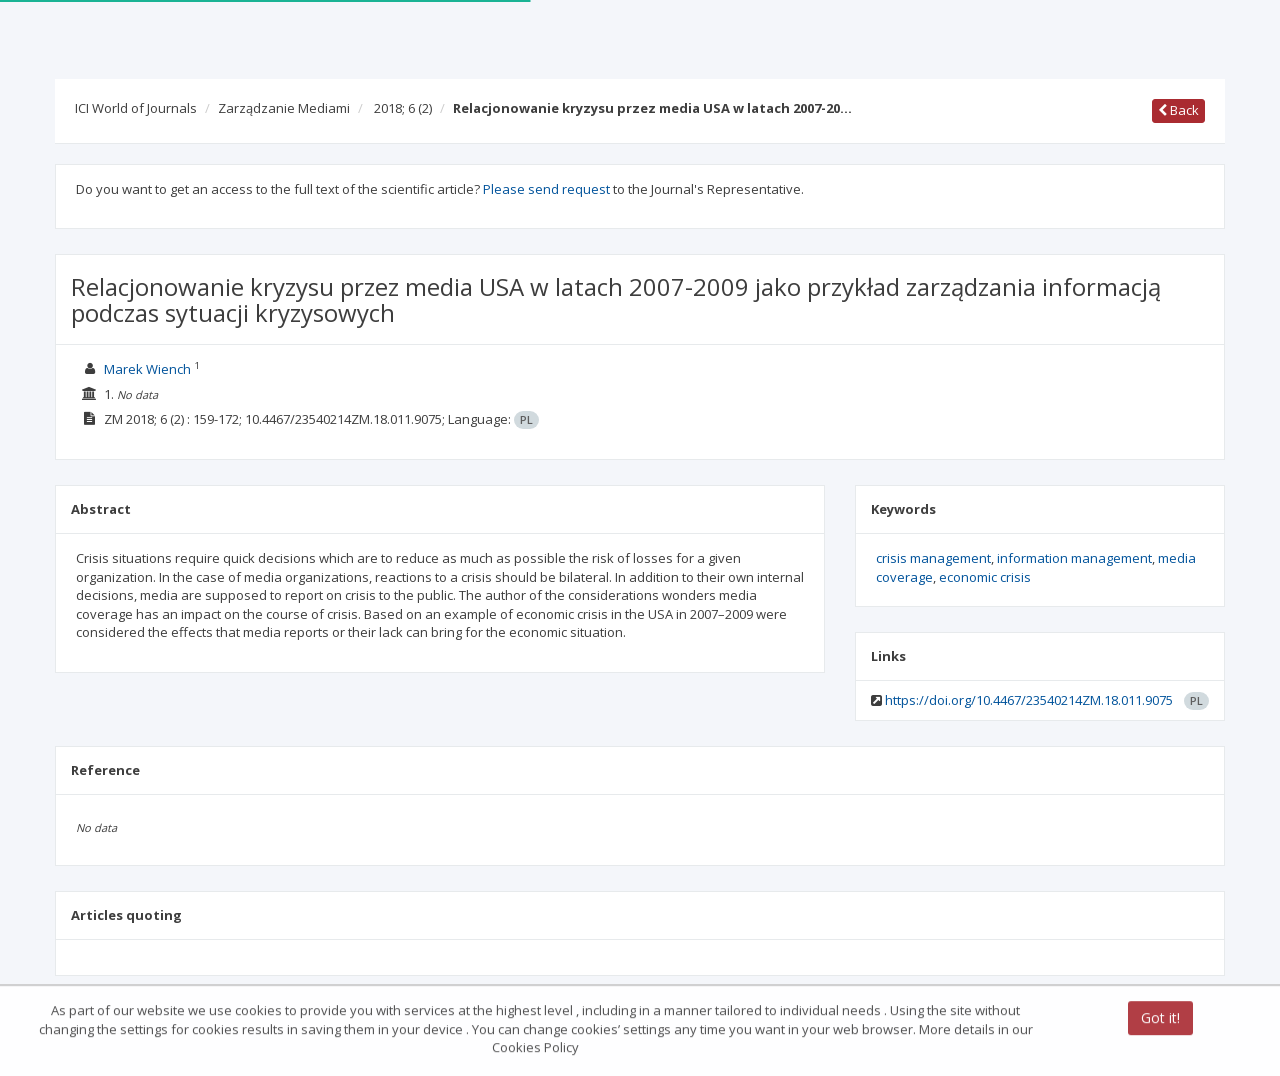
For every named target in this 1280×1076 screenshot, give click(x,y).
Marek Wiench (147, 369)
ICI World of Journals (136, 108)
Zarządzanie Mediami (284, 108)
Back (1178, 110)
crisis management (933, 558)
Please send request (546, 189)
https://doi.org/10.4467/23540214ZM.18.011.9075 (1029, 700)
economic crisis (985, 577)
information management (1074, 558)
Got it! (1160, 1019)
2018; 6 (403, 108)
